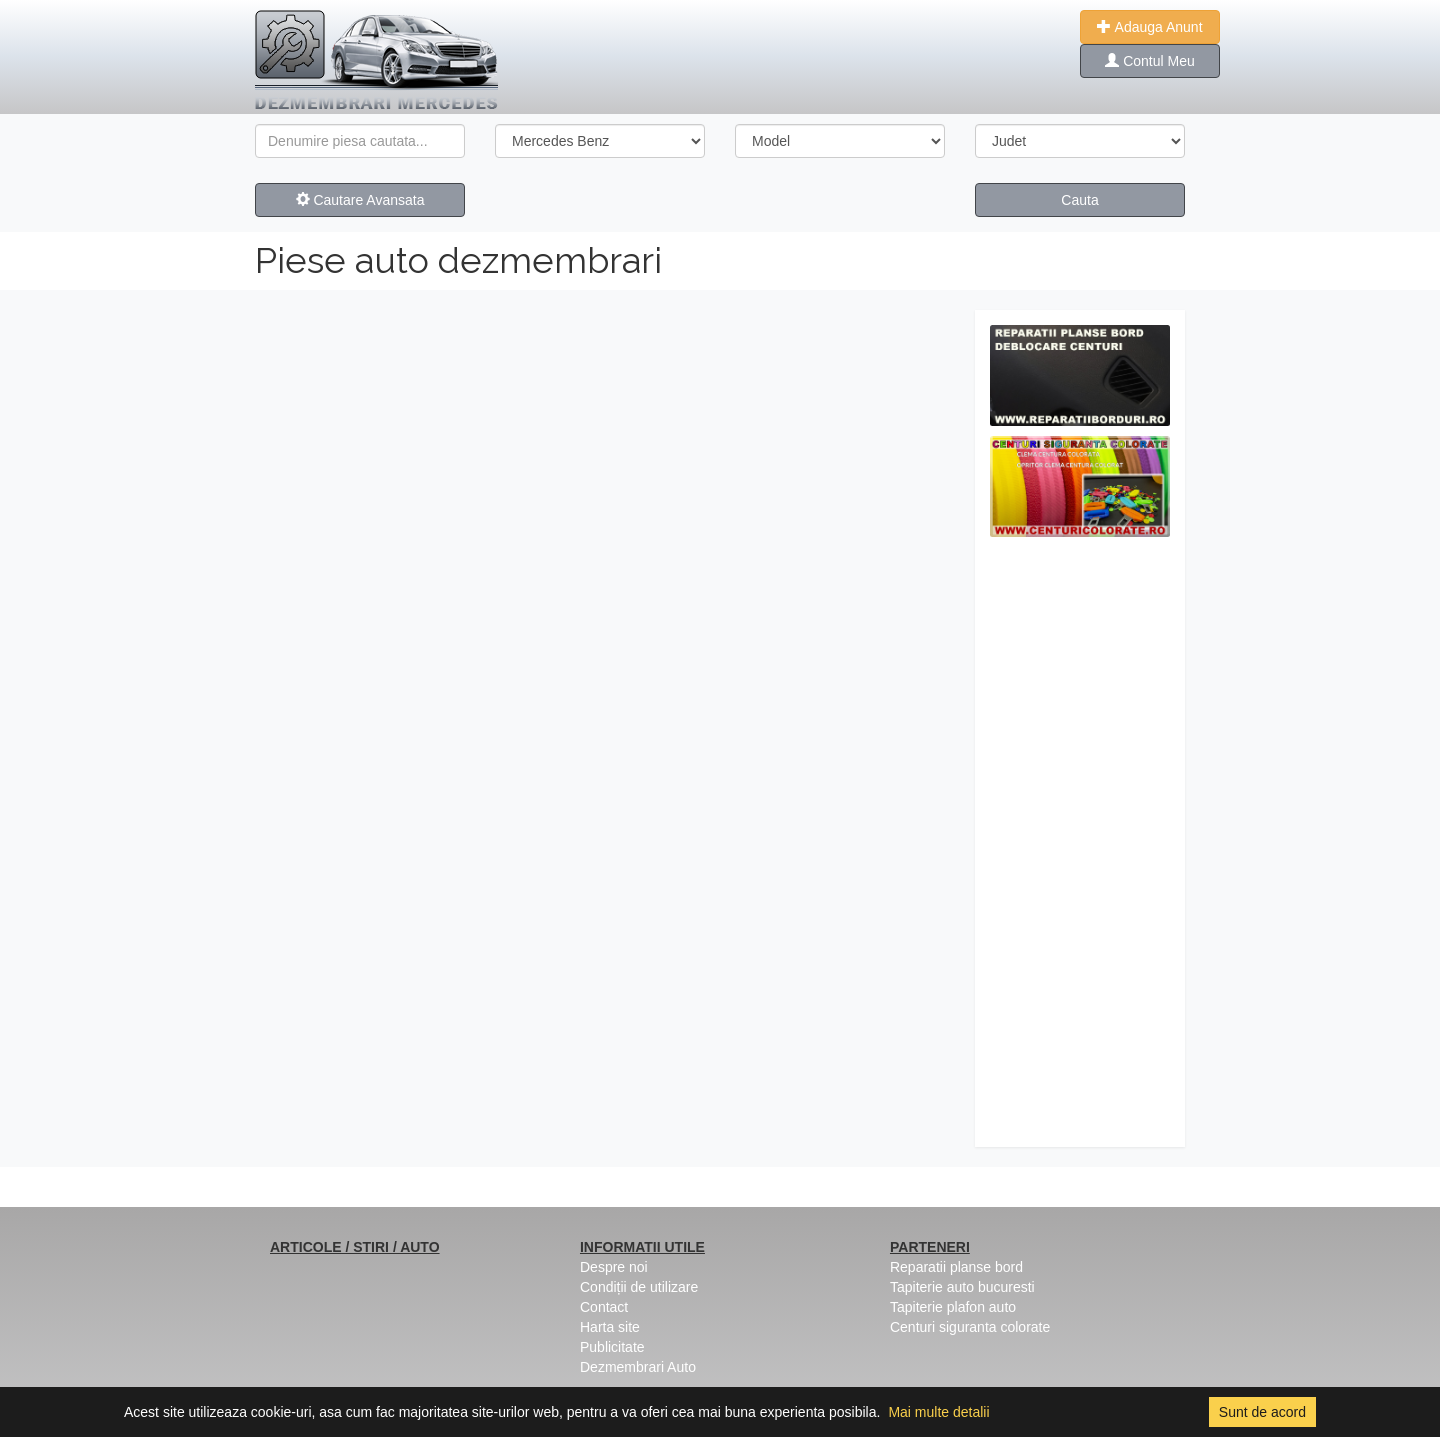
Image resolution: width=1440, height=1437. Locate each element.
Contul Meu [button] (1149, 61)
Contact (604, 1307)
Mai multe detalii (938, 1412)
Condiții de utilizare (639, 1287)
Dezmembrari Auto (638, 1367)
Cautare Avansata (360, 200)
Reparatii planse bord (956, 1267)
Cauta (1079, 200)
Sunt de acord (1262, 1412)
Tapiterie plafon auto (953, 1307)
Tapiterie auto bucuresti (962, 1287)
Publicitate (612, 1347)
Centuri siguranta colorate (970, 1327)
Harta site (610, 1327)
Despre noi (614, 1267)
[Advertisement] (1080, 847)
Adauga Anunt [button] (1149, 27)
